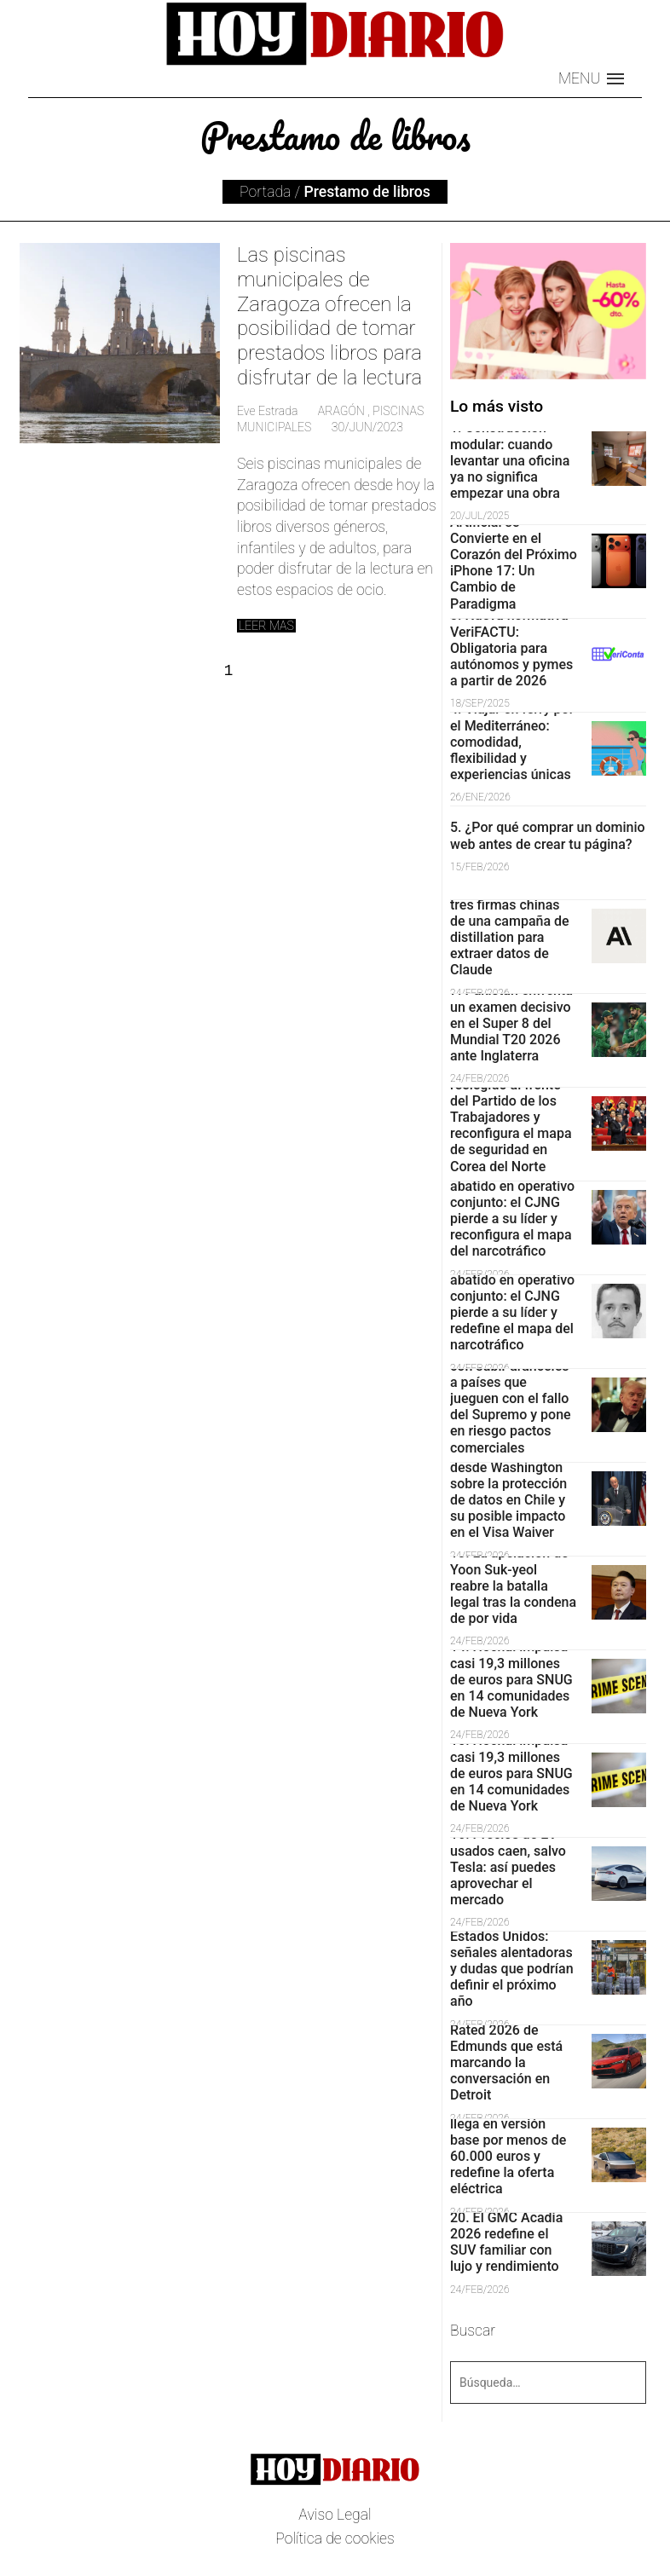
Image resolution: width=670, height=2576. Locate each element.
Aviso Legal (334, 2514)
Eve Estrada (267, 411)
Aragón (341, 411)
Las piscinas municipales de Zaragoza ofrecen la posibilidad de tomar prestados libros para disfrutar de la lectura (329, 316)
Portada (265, 191)
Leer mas (266, 625)
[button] (591, 79)
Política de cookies (334, 2538)
